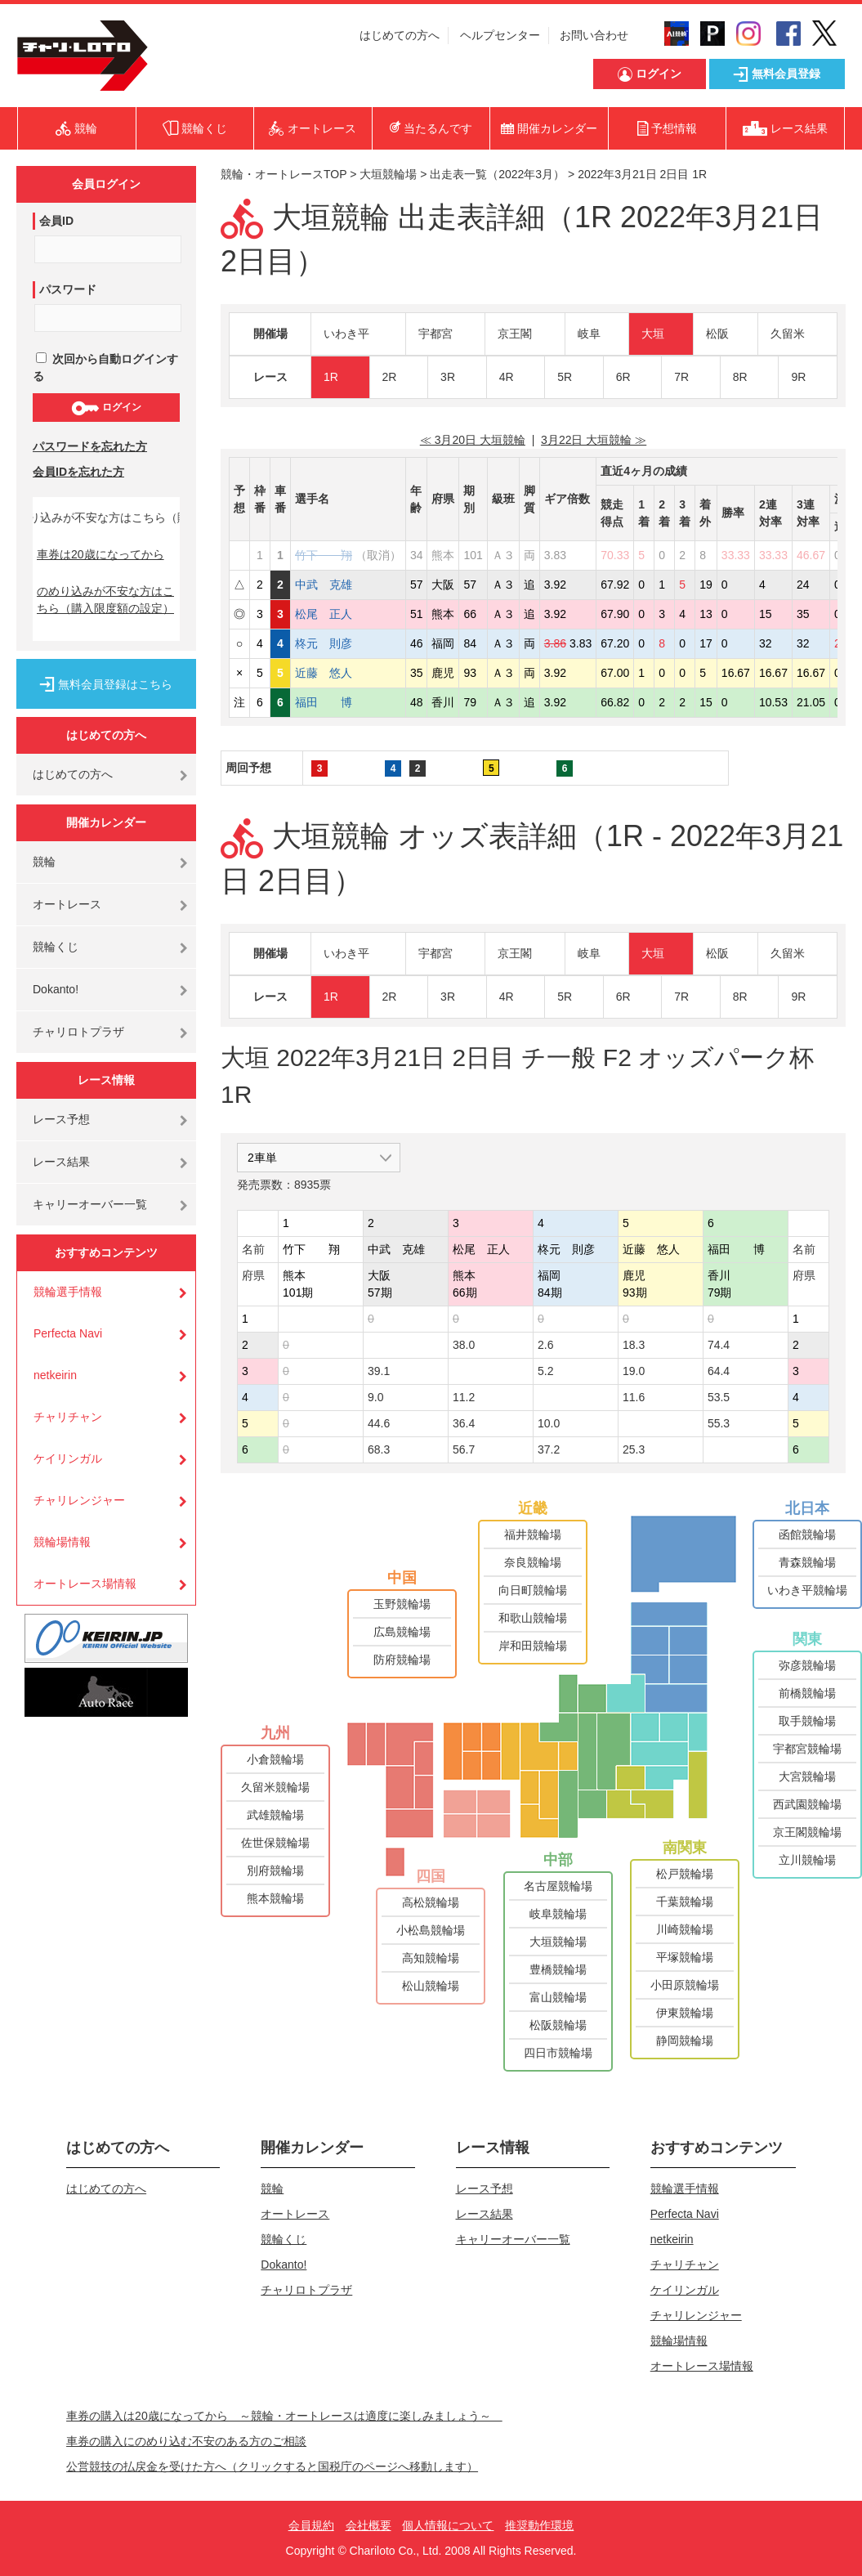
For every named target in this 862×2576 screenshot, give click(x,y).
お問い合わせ (594, 35)
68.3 (379, 1449)
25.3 (634, 1449)
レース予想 (61, 1119)
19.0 (634, 1371)
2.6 (545, 1344)
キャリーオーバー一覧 (90, 1204)
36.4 (464, 1423)
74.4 (719, 1344)
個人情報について (448, 2525)
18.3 (634, 1344)
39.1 (379, 1371)
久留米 (787, 333)
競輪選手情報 (67, 1291)
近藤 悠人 (323, 672)
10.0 (549, 1423)
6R (623, 376)
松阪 (717, 333)
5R (564, 376)
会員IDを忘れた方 (78, 471)
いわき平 (346, 333)
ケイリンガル (67, 1458)
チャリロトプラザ (78, 1031)
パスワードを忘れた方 (90, 446)
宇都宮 (435, 333)
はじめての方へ (400, 35)
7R (681, 376)
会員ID (56, 220)
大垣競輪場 (388, 174)
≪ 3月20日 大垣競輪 (472, 439)
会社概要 (368, 2525)
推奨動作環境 (539, 2525)
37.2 (549, 1449)
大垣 (652, 333)
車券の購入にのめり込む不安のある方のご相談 (186, 2441)
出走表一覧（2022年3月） (497, 174)
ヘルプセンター (500, 35)
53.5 (719, 1397)
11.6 (634, 1397)
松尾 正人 (323, 613)
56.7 (464, 1449)
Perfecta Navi (67, 1333)
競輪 (44, 861)
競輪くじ (55, 946)
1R (331, 376)
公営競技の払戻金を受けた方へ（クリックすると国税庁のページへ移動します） (272, 2466)
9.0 (375, 1397)
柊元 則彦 (323, 643)
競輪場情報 (62, 1541)
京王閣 (515, 333)
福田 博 (323, 702)
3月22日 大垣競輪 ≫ (593, 439)
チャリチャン (67, 1416)
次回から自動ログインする (105, 367)
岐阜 (589, 333)
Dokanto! (55, 989)
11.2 (464, 1397)
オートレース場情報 (84, 1583)
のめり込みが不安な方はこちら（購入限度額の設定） (105, 600)
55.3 (719, 1423)
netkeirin (55, 1375)
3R (447, 376)
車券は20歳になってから (100, 554)
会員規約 (311, 2525)
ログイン (106, 408)
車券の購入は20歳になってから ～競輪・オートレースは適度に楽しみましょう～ (284, 2415)
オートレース (67, 904)
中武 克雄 (323, 584)
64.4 (719, 1371)
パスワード (67, 289)
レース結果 (61, 1161)
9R (798, 376)
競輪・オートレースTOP (283, 174)
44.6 (379, 1423)
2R (389, 376)
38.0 (464, 1344)
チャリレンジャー (79, 1500)
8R (740, 376)
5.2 (545, 1371)
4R (506, 376)
